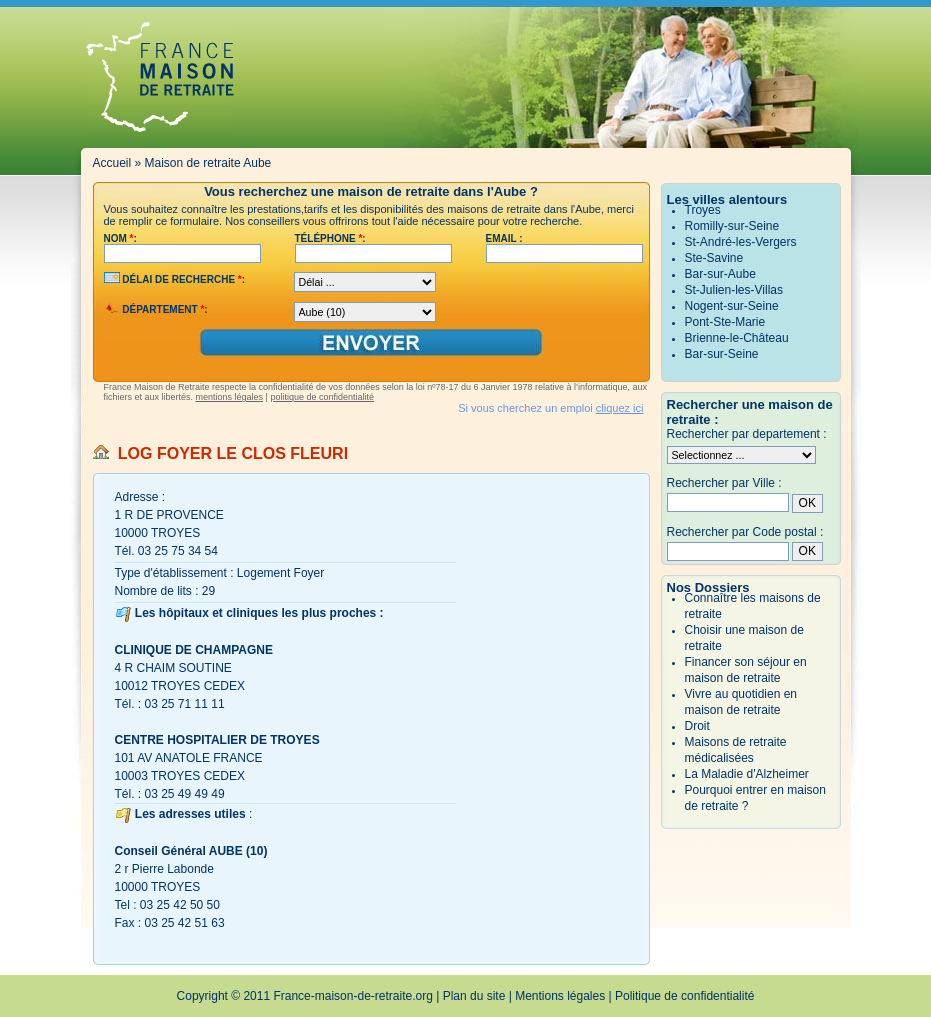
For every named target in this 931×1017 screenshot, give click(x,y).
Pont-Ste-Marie (725, 322)
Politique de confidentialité (684, 996)
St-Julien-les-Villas (734, 290)
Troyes (703, 210)
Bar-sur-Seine (722, 354)
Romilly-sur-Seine (732, 226)
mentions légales (230, 397)
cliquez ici (620, 408)
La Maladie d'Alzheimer (747, 774)
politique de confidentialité (322, 397)
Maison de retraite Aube (208, 163)
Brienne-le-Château (737, 338)
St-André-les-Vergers (741, 242)
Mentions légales (560, 996)
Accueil (112, 163)
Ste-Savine (714, 258)
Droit (697, 726)
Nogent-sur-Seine (732, 306)
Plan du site (474, 996)
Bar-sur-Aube (720, 274)
